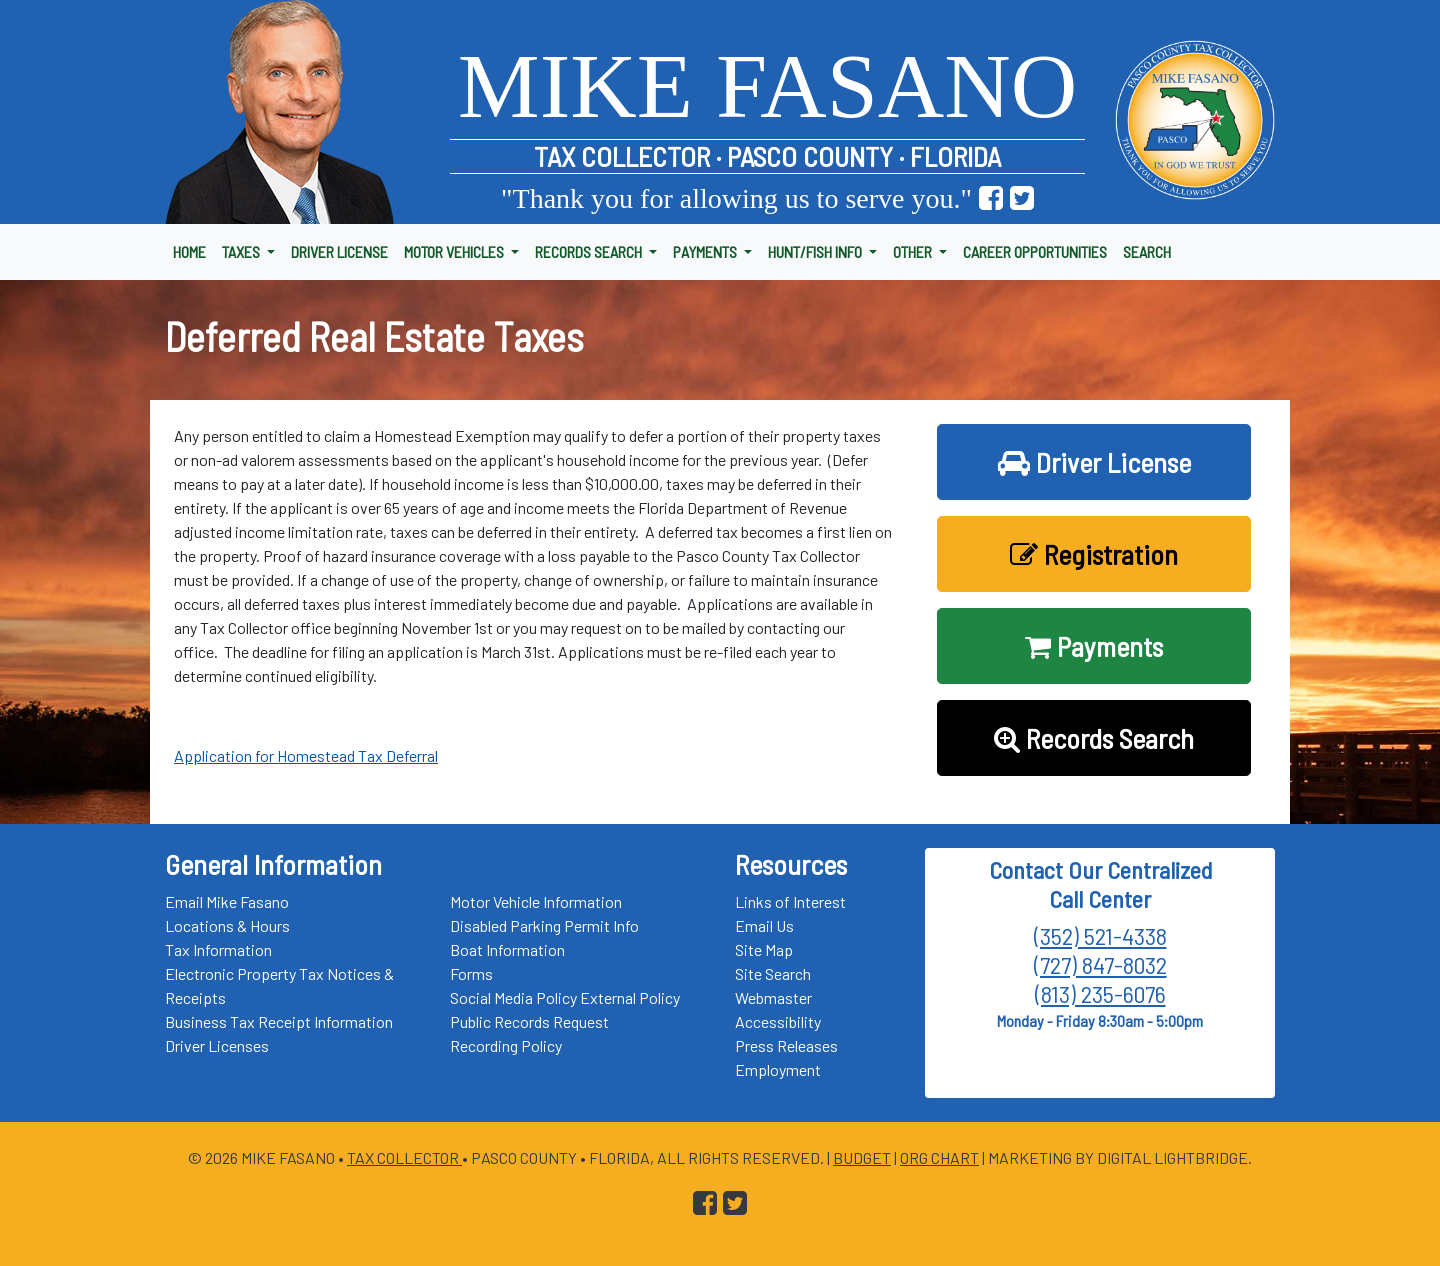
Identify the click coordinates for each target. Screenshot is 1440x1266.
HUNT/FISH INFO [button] (816, 251)
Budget (862, 1157)
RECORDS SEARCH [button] (590, 251)
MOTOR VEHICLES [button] (455, 251)
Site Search (773, 973)
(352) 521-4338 (1100, 935)
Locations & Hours (227, 925)
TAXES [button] (242, 251)
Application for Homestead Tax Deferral (306, 755)
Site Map (764, 949)
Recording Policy (506, 1045)
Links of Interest (790, 901)
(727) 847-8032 (1100, 964)
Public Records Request (529, 1021)
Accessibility (778, 1021)
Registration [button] (1094, 554)
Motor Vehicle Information (536, 901)
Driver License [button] (1094, 462)
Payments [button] (1094, 646)
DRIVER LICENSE (339, 251)
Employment (778, 1069)
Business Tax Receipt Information (279, 1021)
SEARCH (1147, 251)
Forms (471, 973)
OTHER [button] (914, 251)
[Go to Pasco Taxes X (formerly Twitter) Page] (1022, 198)
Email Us (764, 925)
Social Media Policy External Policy (565, 997)
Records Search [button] (1094, 738)
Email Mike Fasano (227, 901)
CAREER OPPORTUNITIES (1035, 251)
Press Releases (786, 1045)
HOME (189, 251)
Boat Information (507, 949)
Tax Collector (404, 1157)
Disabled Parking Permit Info (544, 925)
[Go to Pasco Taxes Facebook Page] (991, 198)
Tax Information (218, 949)
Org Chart (939, 1157)
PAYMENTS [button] (706, 251)
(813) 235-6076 (1100, 993)
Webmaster (773, 997)
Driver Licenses (217, 1045)
